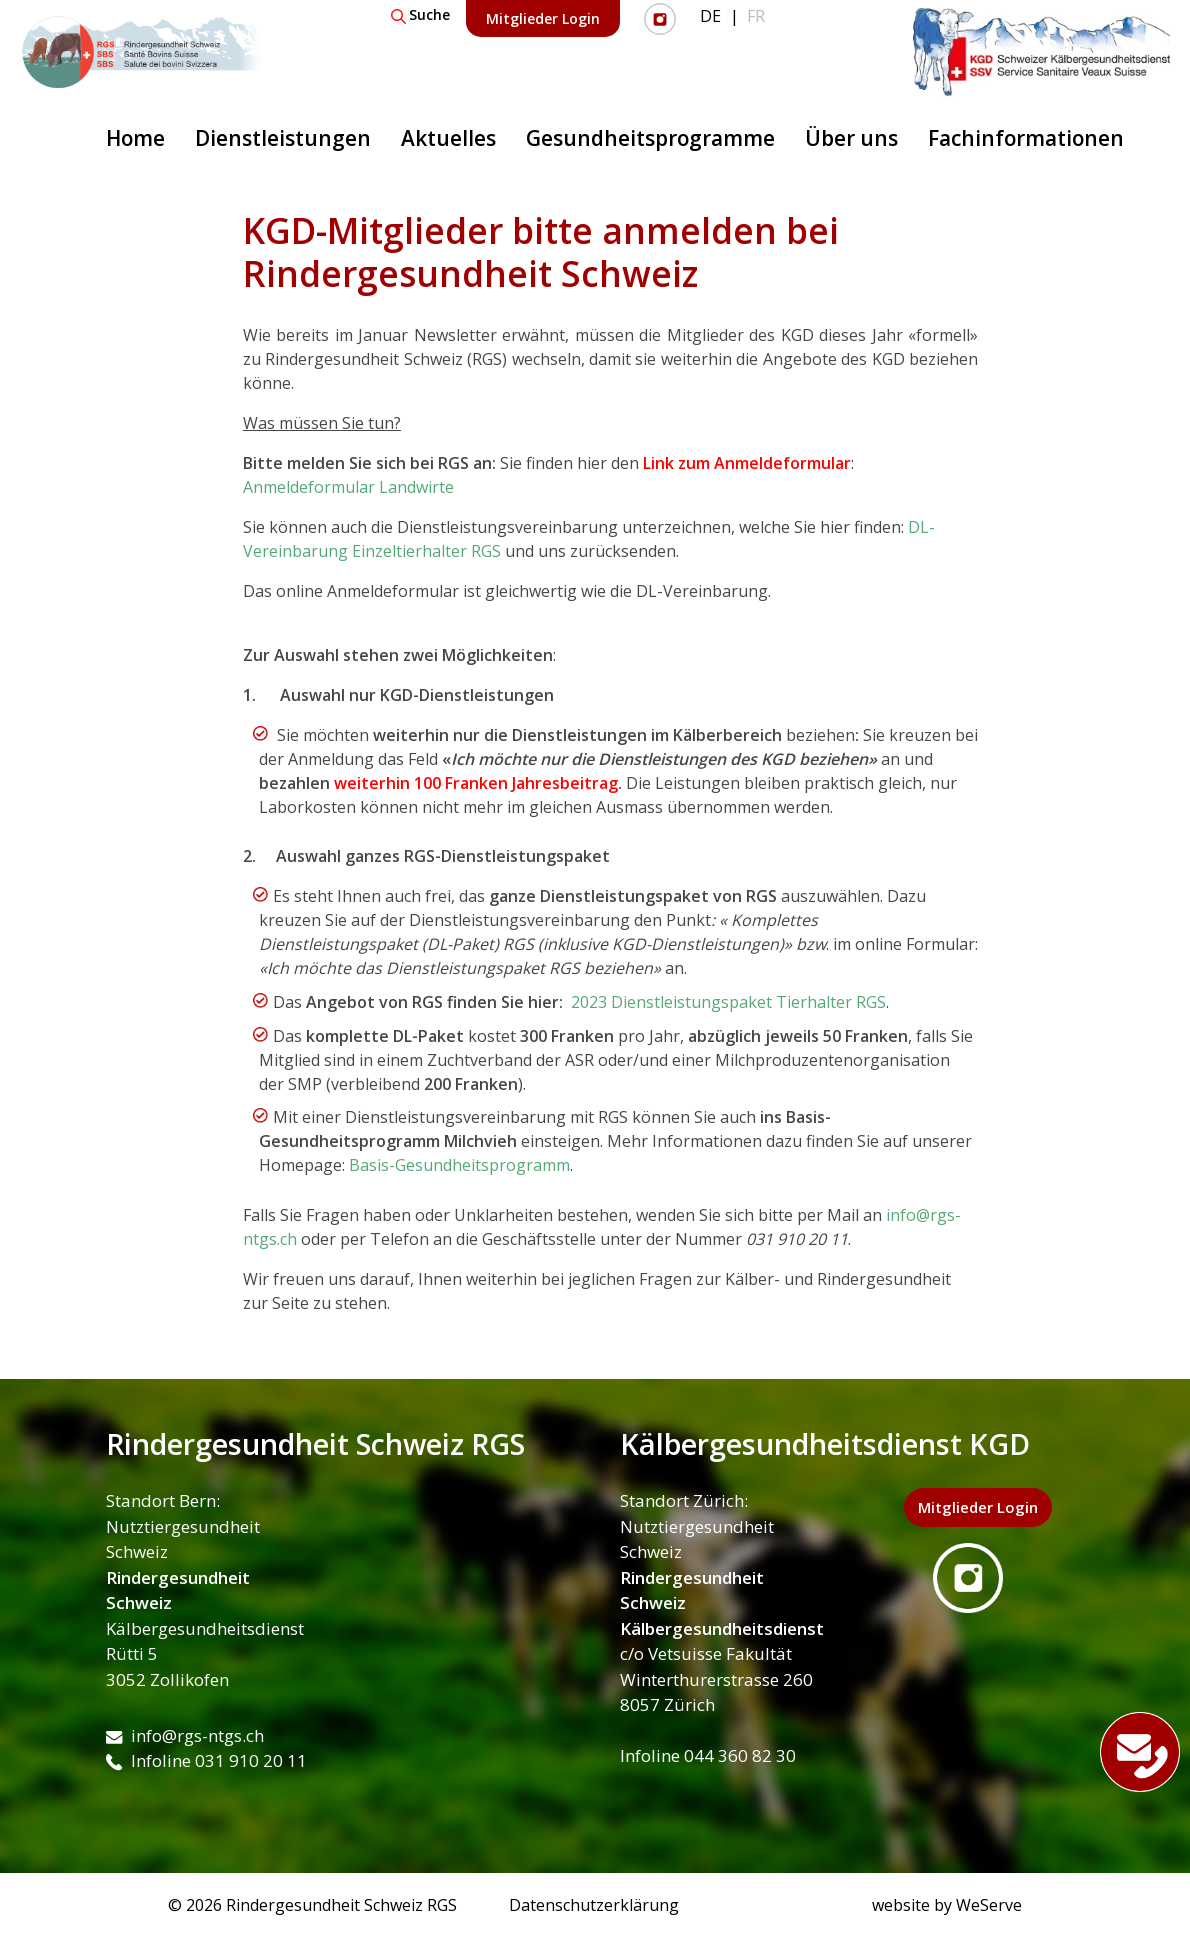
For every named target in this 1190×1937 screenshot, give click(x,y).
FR (756, 16)
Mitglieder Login (543, 18)
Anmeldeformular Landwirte (348, 487)
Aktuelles (448, 138)
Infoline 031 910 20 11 (206, 1760)
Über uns (851, 138)
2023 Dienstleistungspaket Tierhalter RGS (726, 1002)
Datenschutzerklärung (594, 1905)
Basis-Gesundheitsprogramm (459, 1165)
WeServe (989, 1905)
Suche (420, 14)
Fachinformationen (1026, 138)
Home (135, 138)
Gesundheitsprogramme (650, 138)
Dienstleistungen (283, 138)
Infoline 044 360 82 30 (708, 1755)
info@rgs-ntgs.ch (185, 1735)
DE (710, 16)
